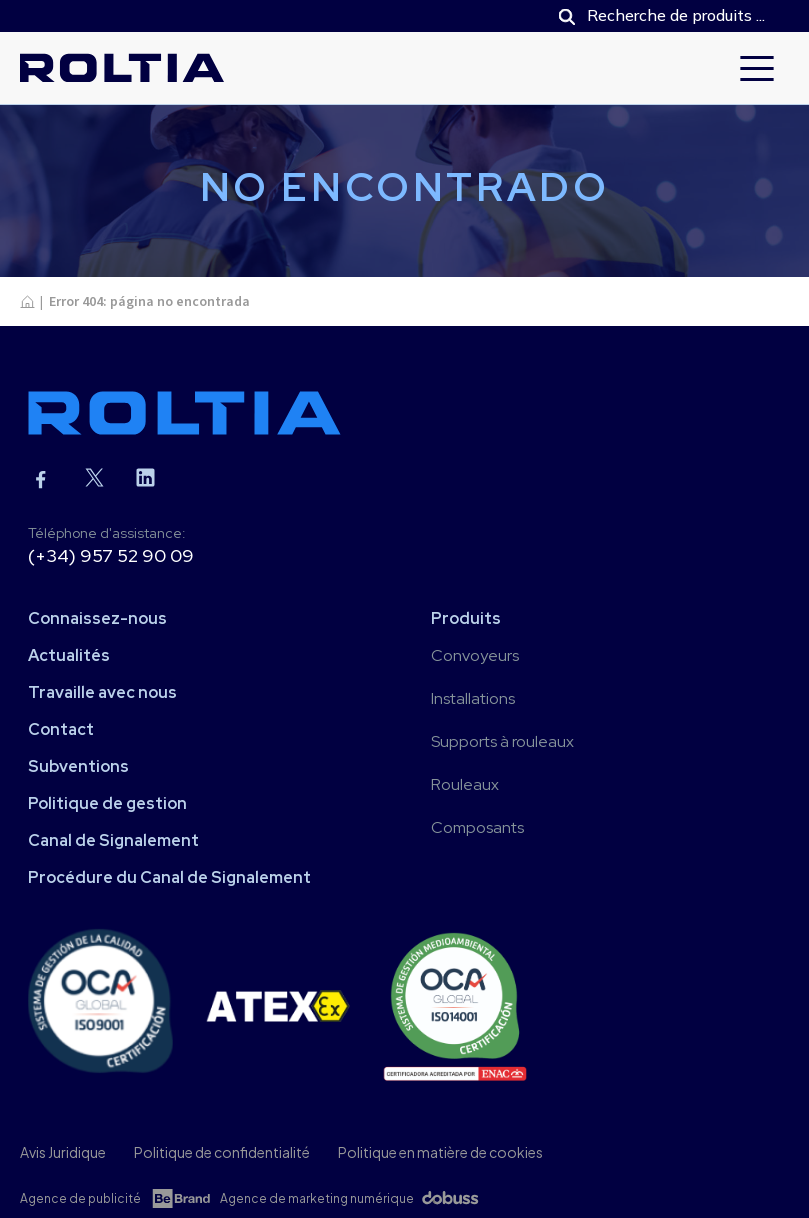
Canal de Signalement (113, 840)
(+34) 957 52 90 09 (111, 555)
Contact (61, 729)
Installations (473, 698)
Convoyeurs (475, 655)
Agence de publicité (80, 1198)
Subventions (78, 766)
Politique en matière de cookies (440, 1152)
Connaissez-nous (97, 618)
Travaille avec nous (102, 692)
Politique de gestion (107, 803)
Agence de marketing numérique (317, 1198)
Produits (466, 618)
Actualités (69, 655)
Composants (477, 827)
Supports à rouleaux (502, 741)
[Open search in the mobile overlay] (664, 16)
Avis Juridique (63, 1152)
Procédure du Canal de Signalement (169, 877)
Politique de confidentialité (222, 1152)
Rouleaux (465, 784)
